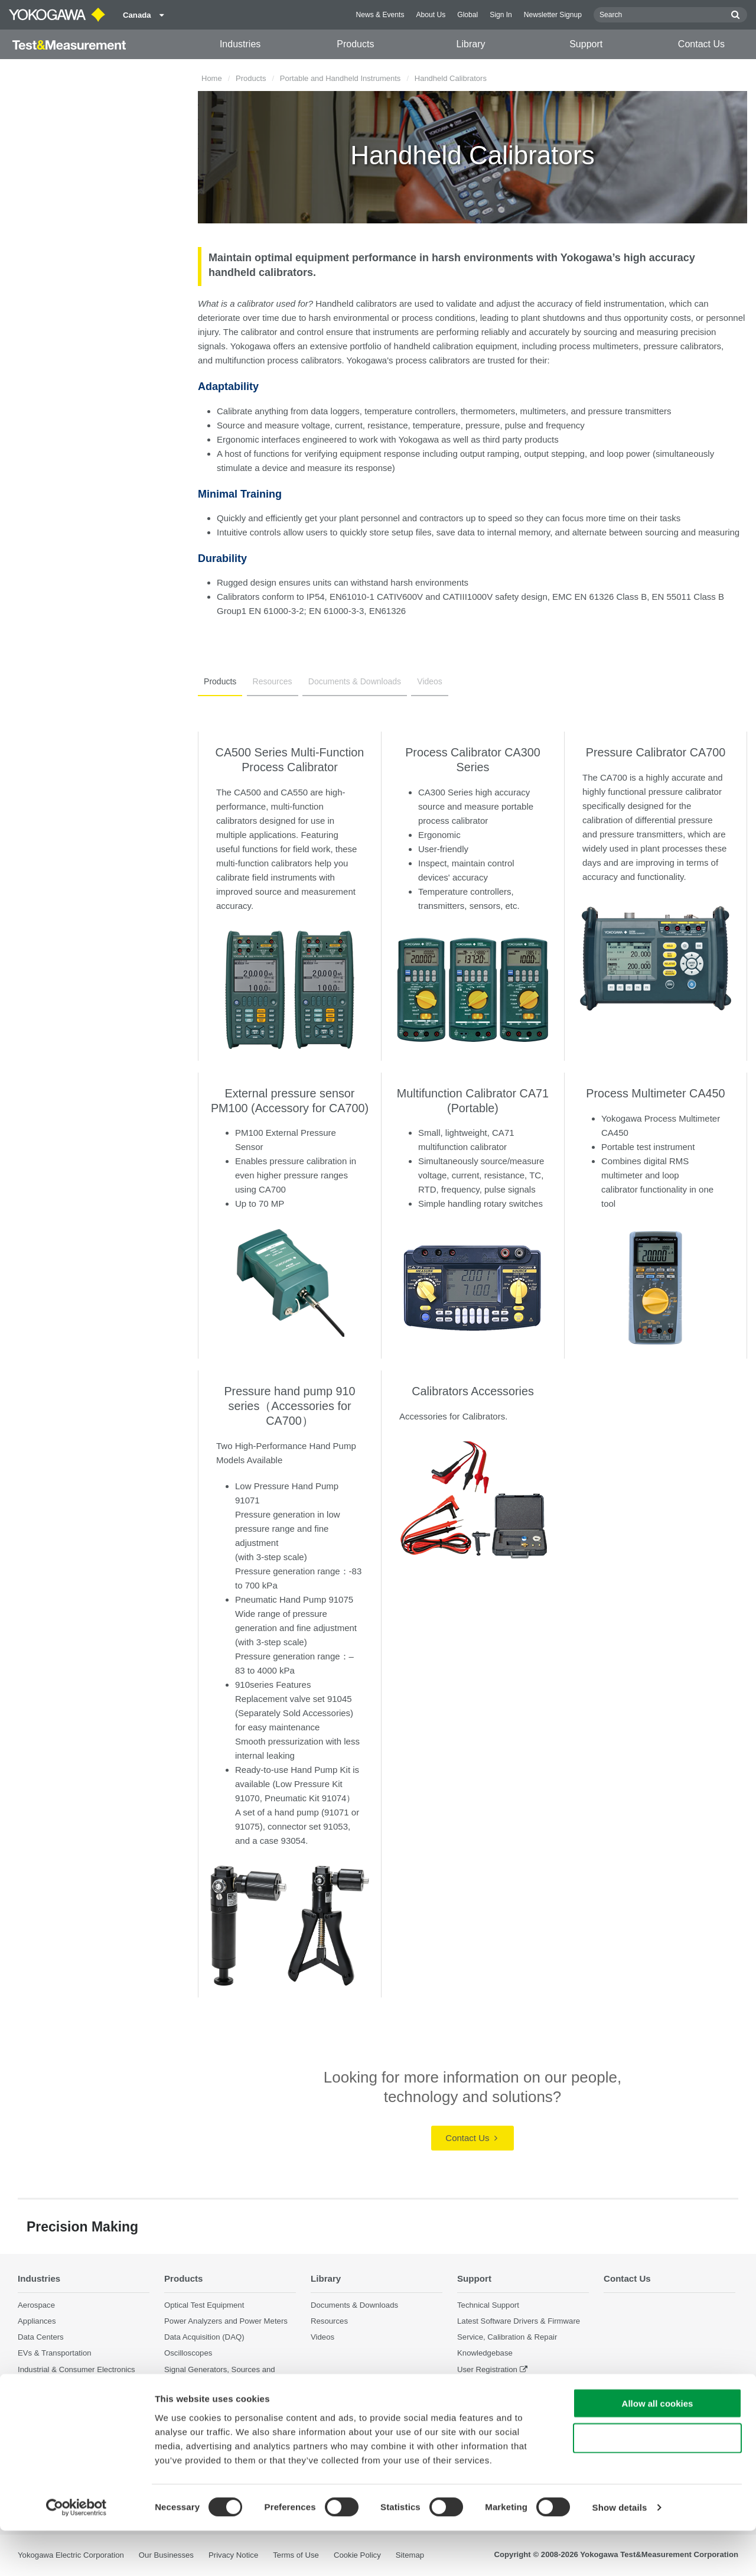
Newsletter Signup (553, 15)
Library (471, 44)
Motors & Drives (45, 2385)
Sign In (501, 15)
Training (471, 2385)
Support (585, 44)
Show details (619, 2553)
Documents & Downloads (348, 681)
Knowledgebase (485, 2353)
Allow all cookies (657, 2449)
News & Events (380, 15)
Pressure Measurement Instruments (226, 2395)
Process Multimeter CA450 (655, 1093)
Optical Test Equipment (204, 2305)
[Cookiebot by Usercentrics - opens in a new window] (76, 2553)
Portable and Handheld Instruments (340, 78)
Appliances (37, 2321)
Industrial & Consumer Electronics (76, 2369)
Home (211, 78)
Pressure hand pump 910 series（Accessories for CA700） (289, 1406)
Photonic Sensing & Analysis (67, 2417)
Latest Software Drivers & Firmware (518, 2321)
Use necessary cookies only (657, 2483)
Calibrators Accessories (473, 1391)
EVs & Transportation (55, 2353)
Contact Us (701, 44)
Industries (240, 44)
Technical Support (488, 2305)
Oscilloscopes (188, 2353)
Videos (421, 681)
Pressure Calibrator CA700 (655, 752)
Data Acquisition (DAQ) (204, 2337)
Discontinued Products (496, 2401)
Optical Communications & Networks (81, 2401)
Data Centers (41, 2337)
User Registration (487, 2369)
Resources (268, 681)
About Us (430, 15)
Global (467, 15)
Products (355, 44)
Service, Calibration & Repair (507, 2337)
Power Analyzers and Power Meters (226, 2321)
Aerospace (36, 2305)
